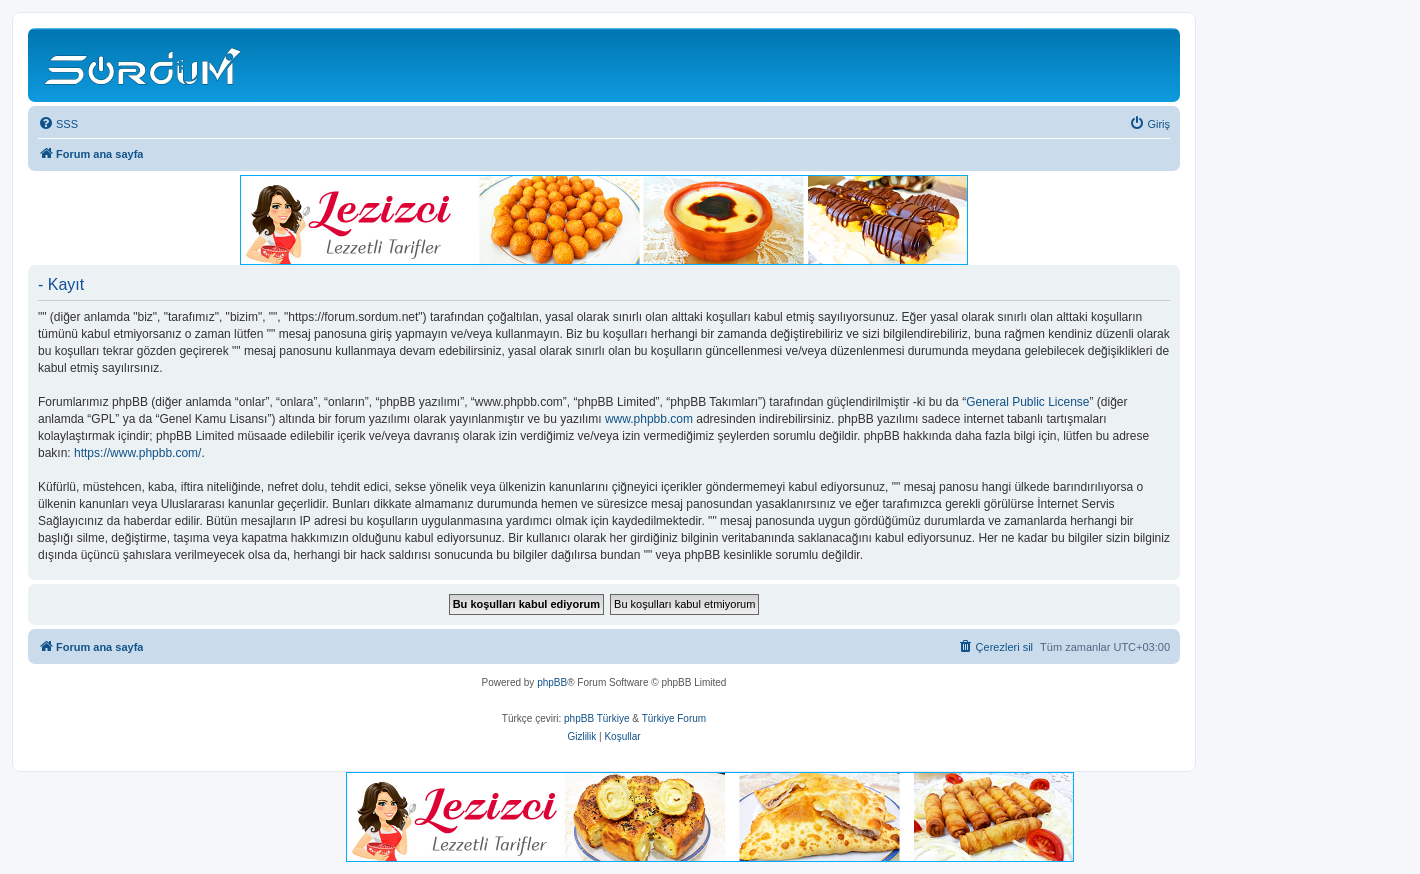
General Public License (1027, 402)
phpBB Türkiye (596, 718)
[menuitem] (58, 124)
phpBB (552, 682)
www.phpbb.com (649, 419)
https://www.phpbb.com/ (137, 453)
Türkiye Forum (674, 718)
